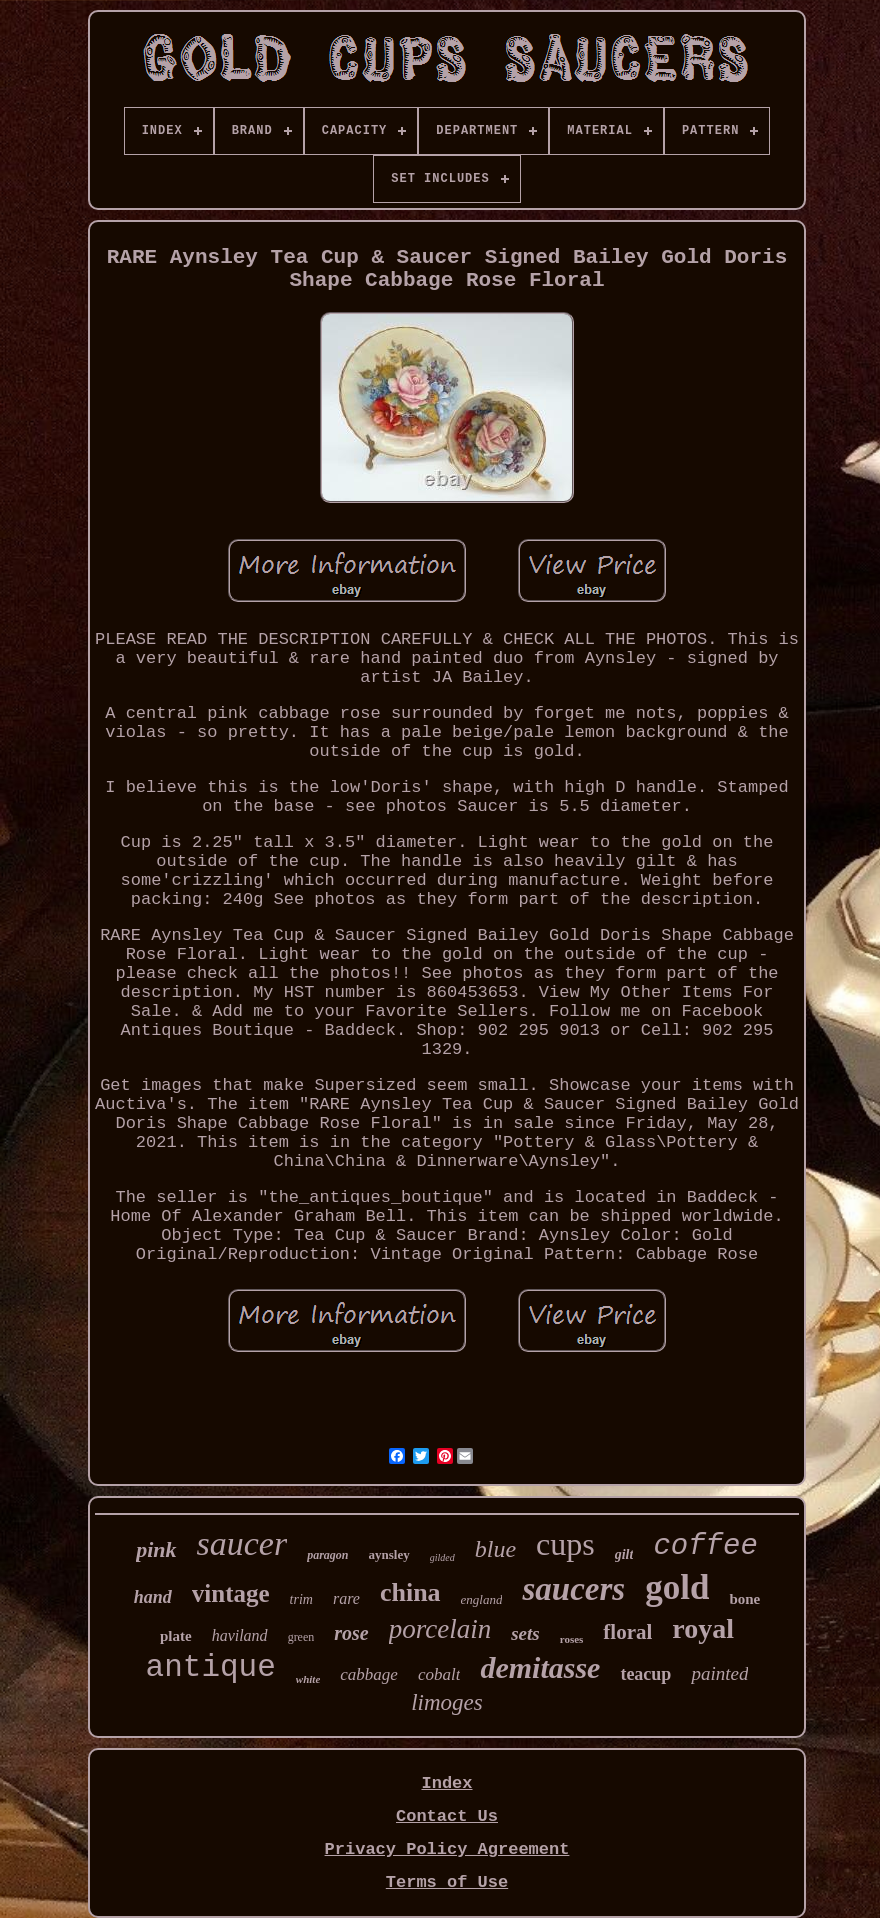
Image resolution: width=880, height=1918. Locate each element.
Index (446, 1783)
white (308, 1679)
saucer (242, 1543)
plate (176, 1636)
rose (351, 1633)
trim (301, 1599)
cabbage (369, 1674)
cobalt (439, 1674)
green (301, 1637)
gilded (442, 1557)
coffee (705, 1546)
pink (156, 1549)
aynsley (389, 1554)
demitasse (540, 1667)
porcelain (440, 1629)
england (482, 1599)
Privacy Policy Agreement (447, 1849)
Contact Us (447, 1816)
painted (719, 1673)
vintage (231, 1593)
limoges (447, 1702)
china (410, 1592)
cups (565, 1544)
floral (627, 1632)
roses (572, 1639)
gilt (624, 1554)
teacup (645, 1674)
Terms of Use (447, 1882)
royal (703, 1628)
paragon (327, 1555)
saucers (573, 1589)
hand (153, 1597)
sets (525, 1633)
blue (495, 1549)
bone (744, 1599)
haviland (240, 1635)
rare (346, 1598)
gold (677, 1587)
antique (211, 1667)
